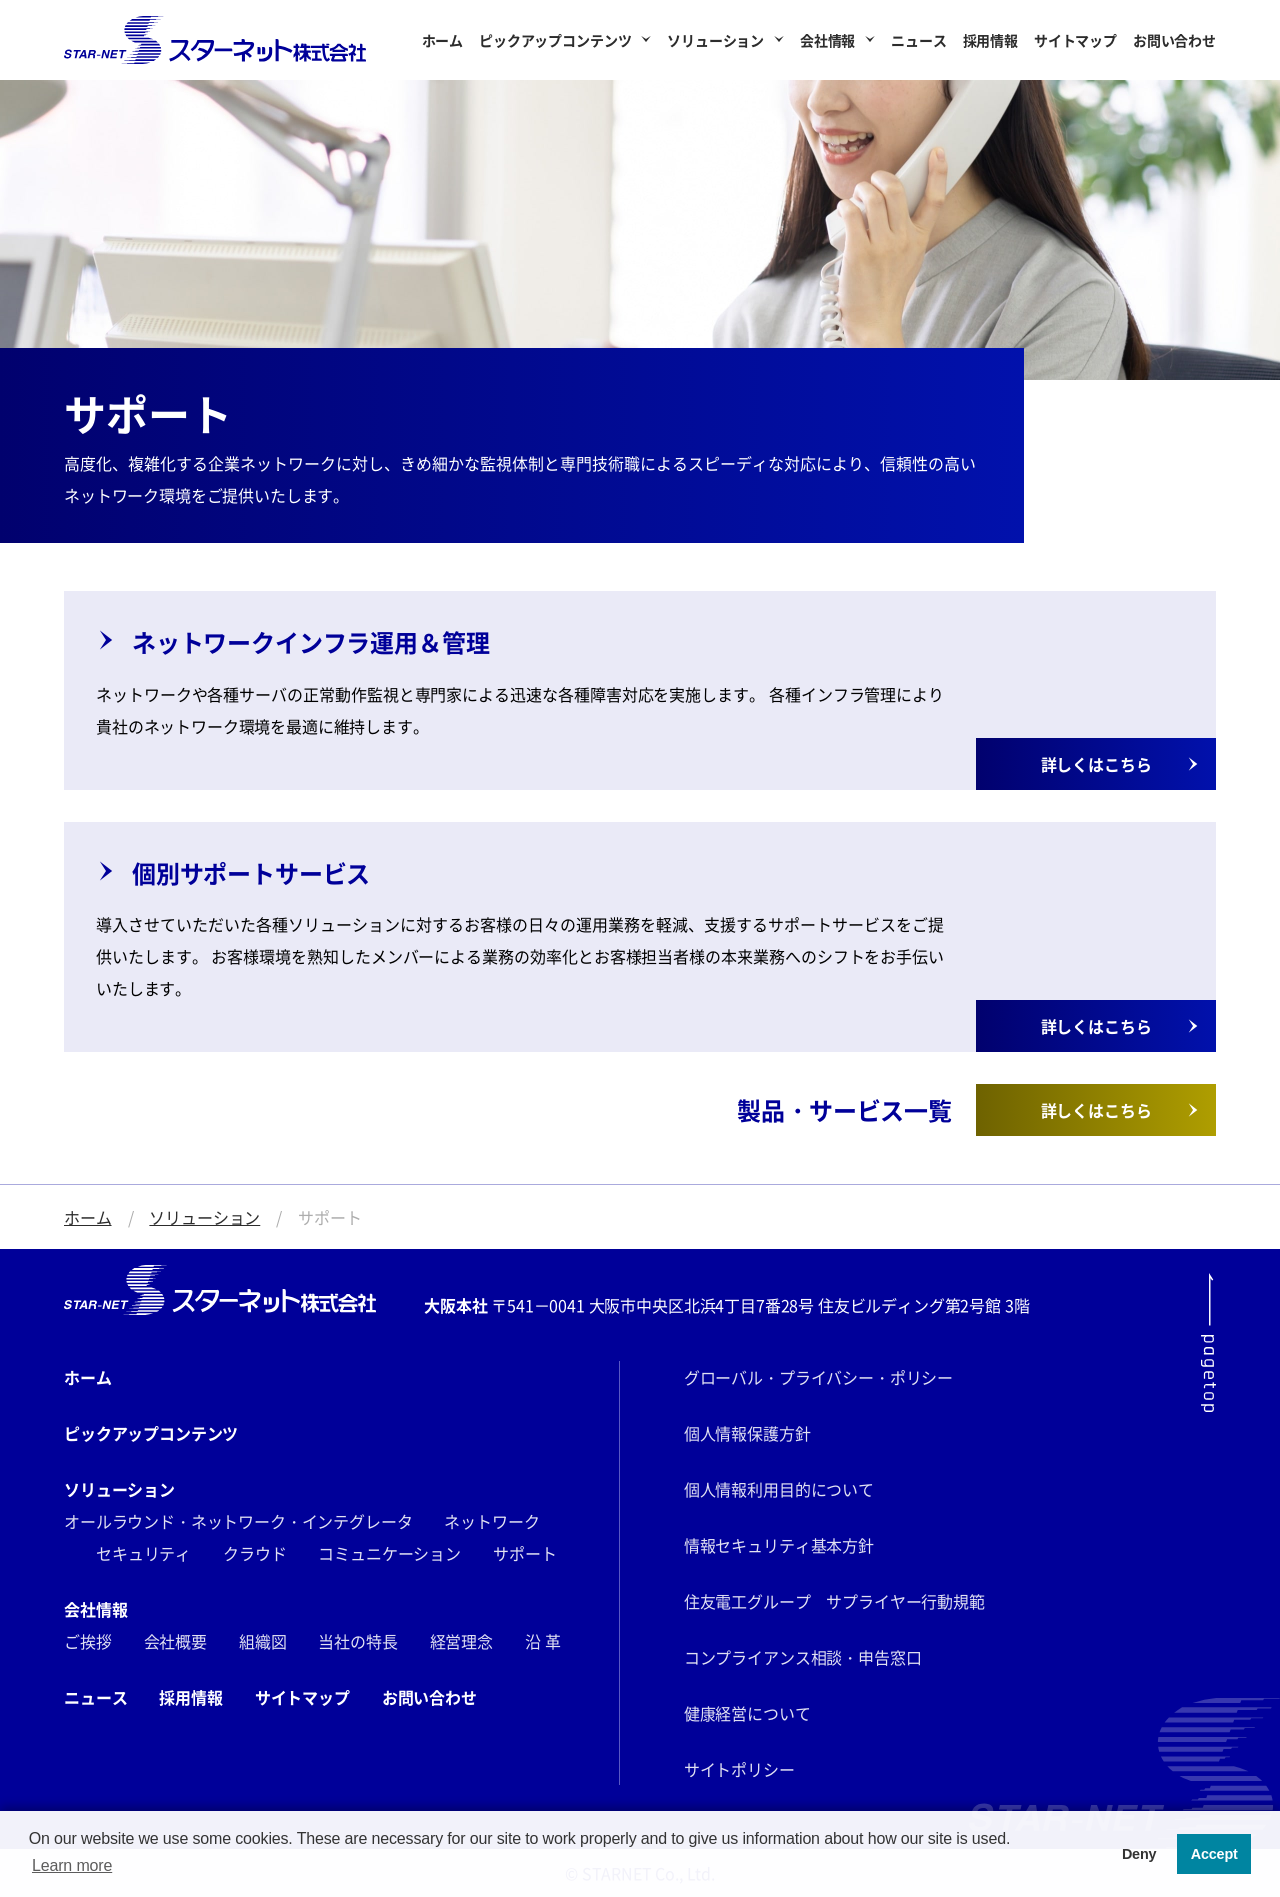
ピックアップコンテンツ (555, 40)
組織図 (263, 1641)
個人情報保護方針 (747, 1433)
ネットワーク (491, 1521)
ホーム (443, 40)
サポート (524, 1553)
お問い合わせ (1174, 40)
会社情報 (827, 40)
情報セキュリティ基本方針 (779, 1545)
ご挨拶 (88, 1641)
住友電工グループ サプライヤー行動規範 (834, 1601)
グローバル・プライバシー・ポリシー (818, 1377)
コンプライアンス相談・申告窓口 (803, 1657)
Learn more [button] (72, 1865)
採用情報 (990, 40)
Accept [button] (1214, 1854)
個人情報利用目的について (779, 1489)
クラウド (254, 1553)
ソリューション (715, 40)
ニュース (918, 40)
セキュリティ (143, 1553)
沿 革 (543, 1641)
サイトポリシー (739, 1769)
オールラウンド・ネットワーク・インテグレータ (238, 1521)
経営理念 (461, 1641)
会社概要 (175, 1641)
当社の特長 (357, 1641)
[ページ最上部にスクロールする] (1208, 1342)
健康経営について (747, 1713)
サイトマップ (1075, 40)
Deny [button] (1139, 1854)
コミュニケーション (389, 1553)
